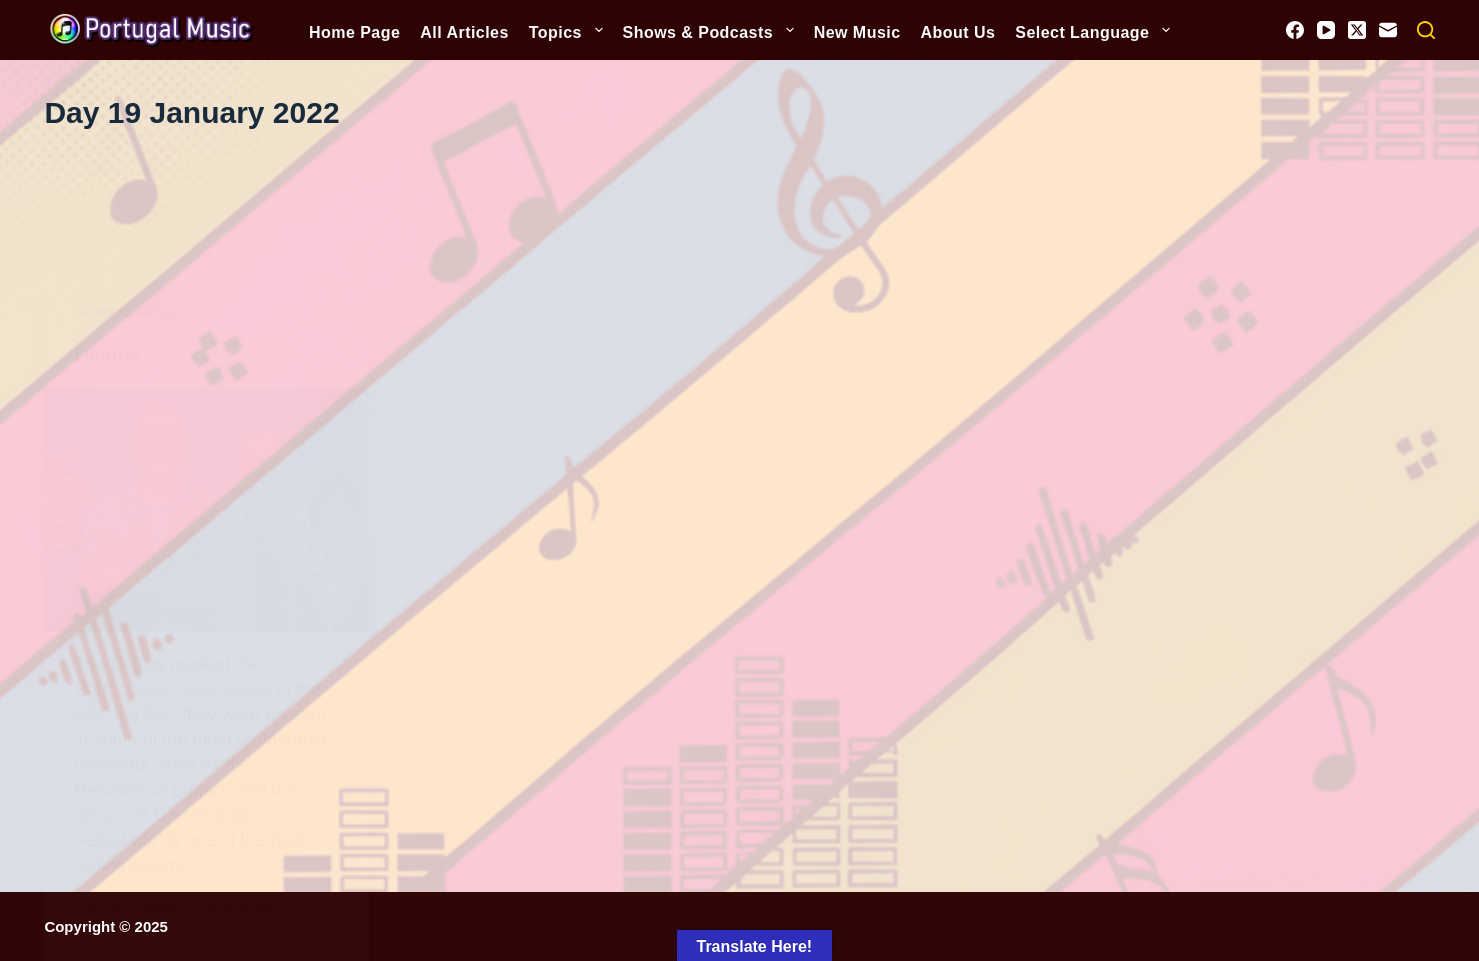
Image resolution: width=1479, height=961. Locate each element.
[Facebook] (1295, 30)
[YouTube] (1326, 30)
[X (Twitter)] (1357, 30)
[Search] (1426, 30)
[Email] (1388, 30)
